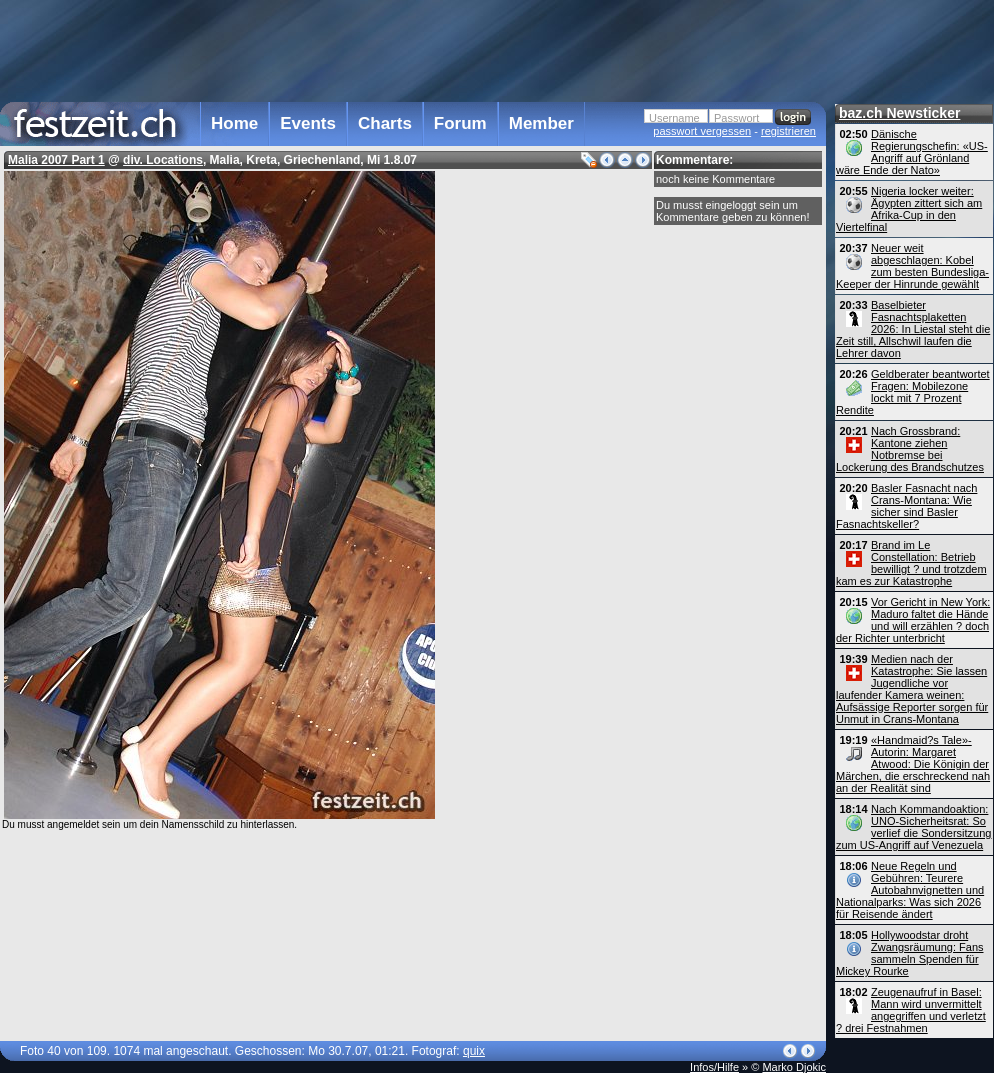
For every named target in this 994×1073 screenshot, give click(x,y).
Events (308, 123)
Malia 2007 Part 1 (56, 160)
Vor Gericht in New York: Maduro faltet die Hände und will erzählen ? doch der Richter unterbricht (913, 620)
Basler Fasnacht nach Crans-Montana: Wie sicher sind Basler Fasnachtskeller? (906, 506)
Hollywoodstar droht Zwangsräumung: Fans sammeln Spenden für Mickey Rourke (910, 953)
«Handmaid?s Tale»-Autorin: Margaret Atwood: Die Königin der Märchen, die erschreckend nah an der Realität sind (913, 764)
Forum (460, 123)
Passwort (736, 118)
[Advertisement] (413, 49)
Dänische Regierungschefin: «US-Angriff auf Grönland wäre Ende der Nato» (912, 152)
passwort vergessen (702, 131)
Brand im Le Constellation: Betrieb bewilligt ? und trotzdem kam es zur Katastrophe (911, 563)
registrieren (788, 131)
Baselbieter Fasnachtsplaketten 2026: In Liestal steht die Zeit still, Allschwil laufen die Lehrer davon (913, 329)
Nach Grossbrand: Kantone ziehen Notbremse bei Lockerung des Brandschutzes (910, 449)
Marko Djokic (794, 1067)
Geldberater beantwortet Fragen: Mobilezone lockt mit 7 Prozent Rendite (913, 392)
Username (674, 118)
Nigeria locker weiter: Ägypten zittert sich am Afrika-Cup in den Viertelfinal (909, 209)
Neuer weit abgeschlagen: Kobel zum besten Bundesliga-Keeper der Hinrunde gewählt (912, 266)
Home (234, 123)
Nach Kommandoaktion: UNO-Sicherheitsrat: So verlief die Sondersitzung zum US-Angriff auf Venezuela (913, 827)
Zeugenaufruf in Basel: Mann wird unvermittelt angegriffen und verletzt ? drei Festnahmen (911, 1010)
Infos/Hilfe (714, 1067)
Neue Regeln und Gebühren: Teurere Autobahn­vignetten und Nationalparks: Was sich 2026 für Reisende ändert (910, 890)
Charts (385, 123)
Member (541, 123)
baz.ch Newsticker (899, 113)
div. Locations (163, 160)
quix (474, 1051)
